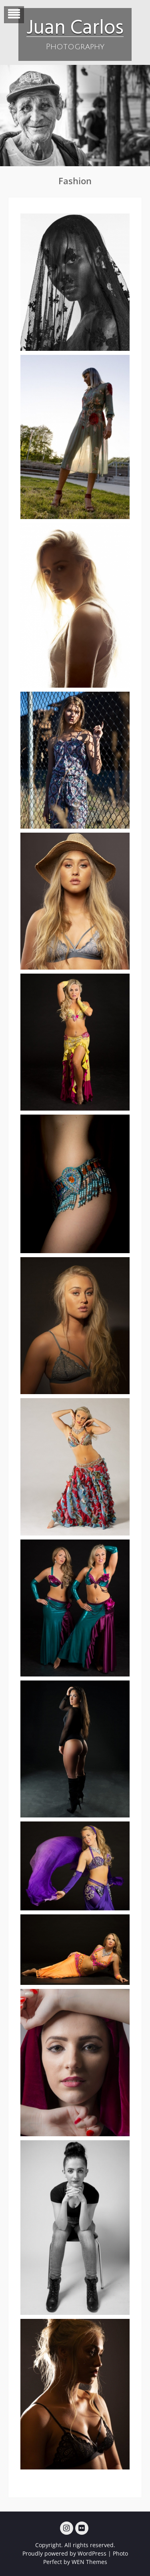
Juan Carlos (75, 26)
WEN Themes (89, 2562)
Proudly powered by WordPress (64, 2553)
